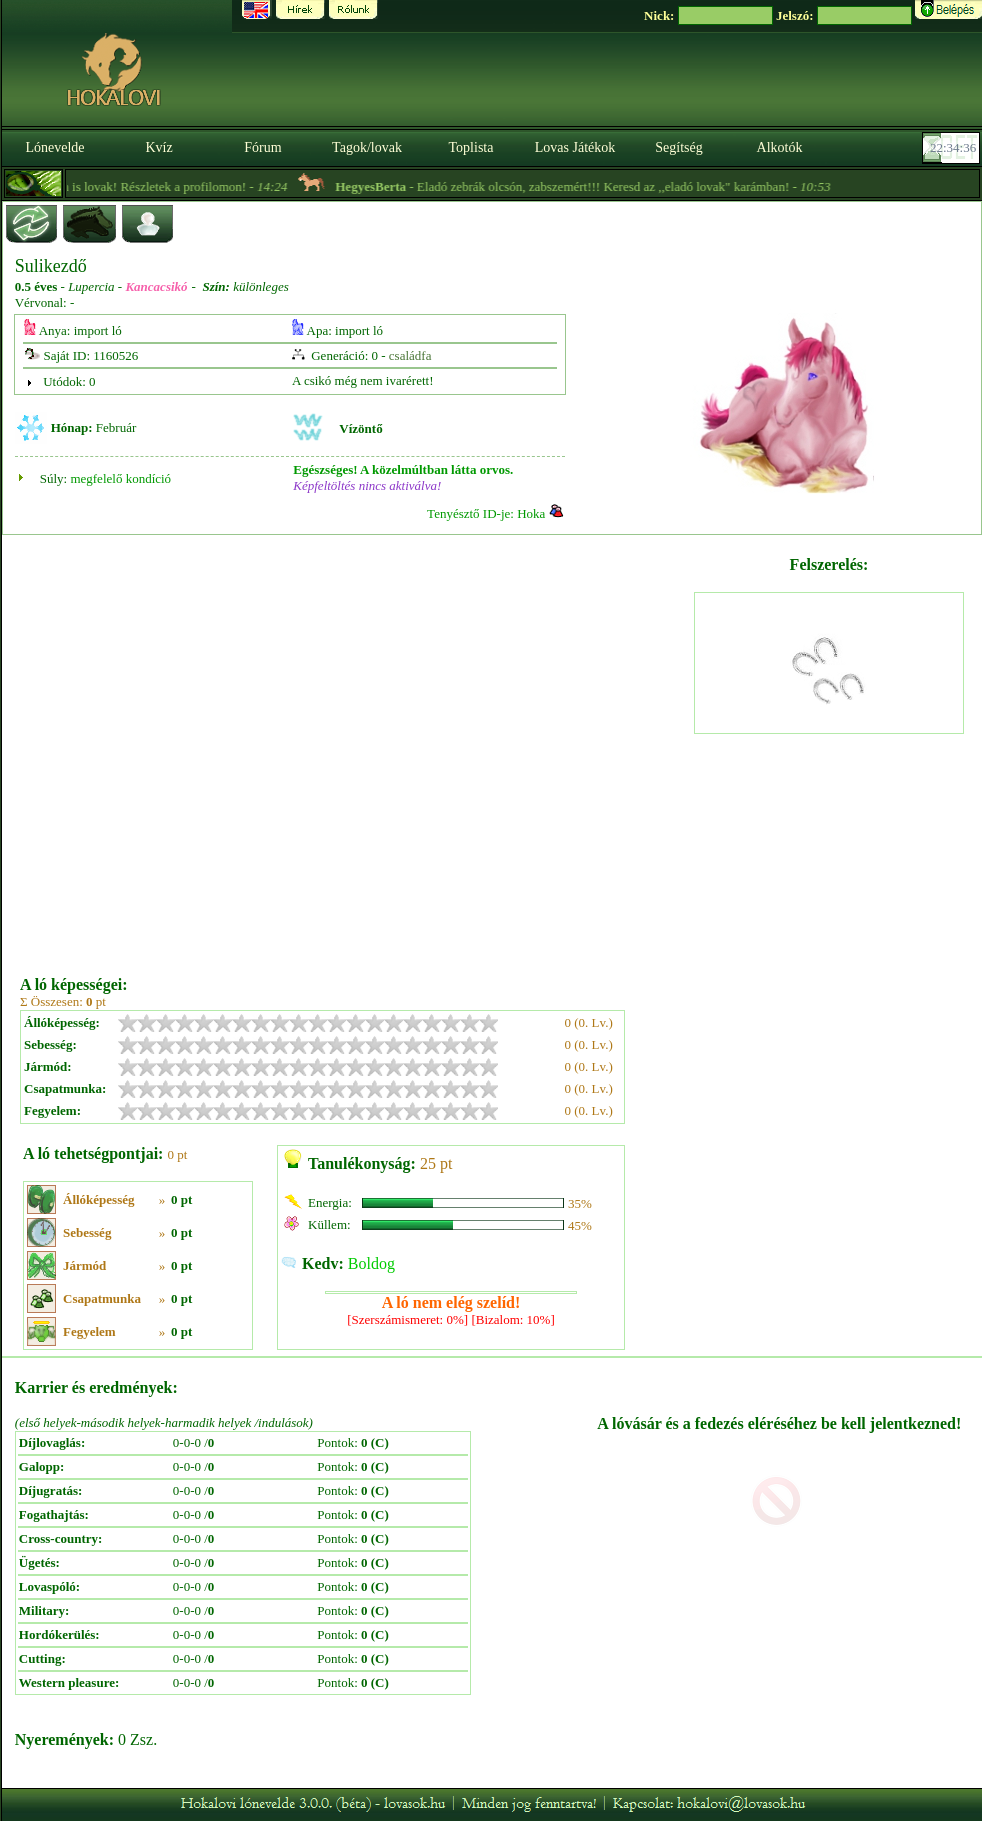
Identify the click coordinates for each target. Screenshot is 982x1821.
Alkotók (780, 147)
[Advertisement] (211, 748)
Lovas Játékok (575, 147)
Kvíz (158, 147)
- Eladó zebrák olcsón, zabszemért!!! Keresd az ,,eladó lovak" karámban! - (607, 186)
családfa (410, 355)
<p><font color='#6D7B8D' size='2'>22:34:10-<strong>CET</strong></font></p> (953, 148)
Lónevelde (54, 147)
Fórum (262, 147)
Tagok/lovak (367, 147)
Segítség (678, 147)
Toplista (471, 147)
